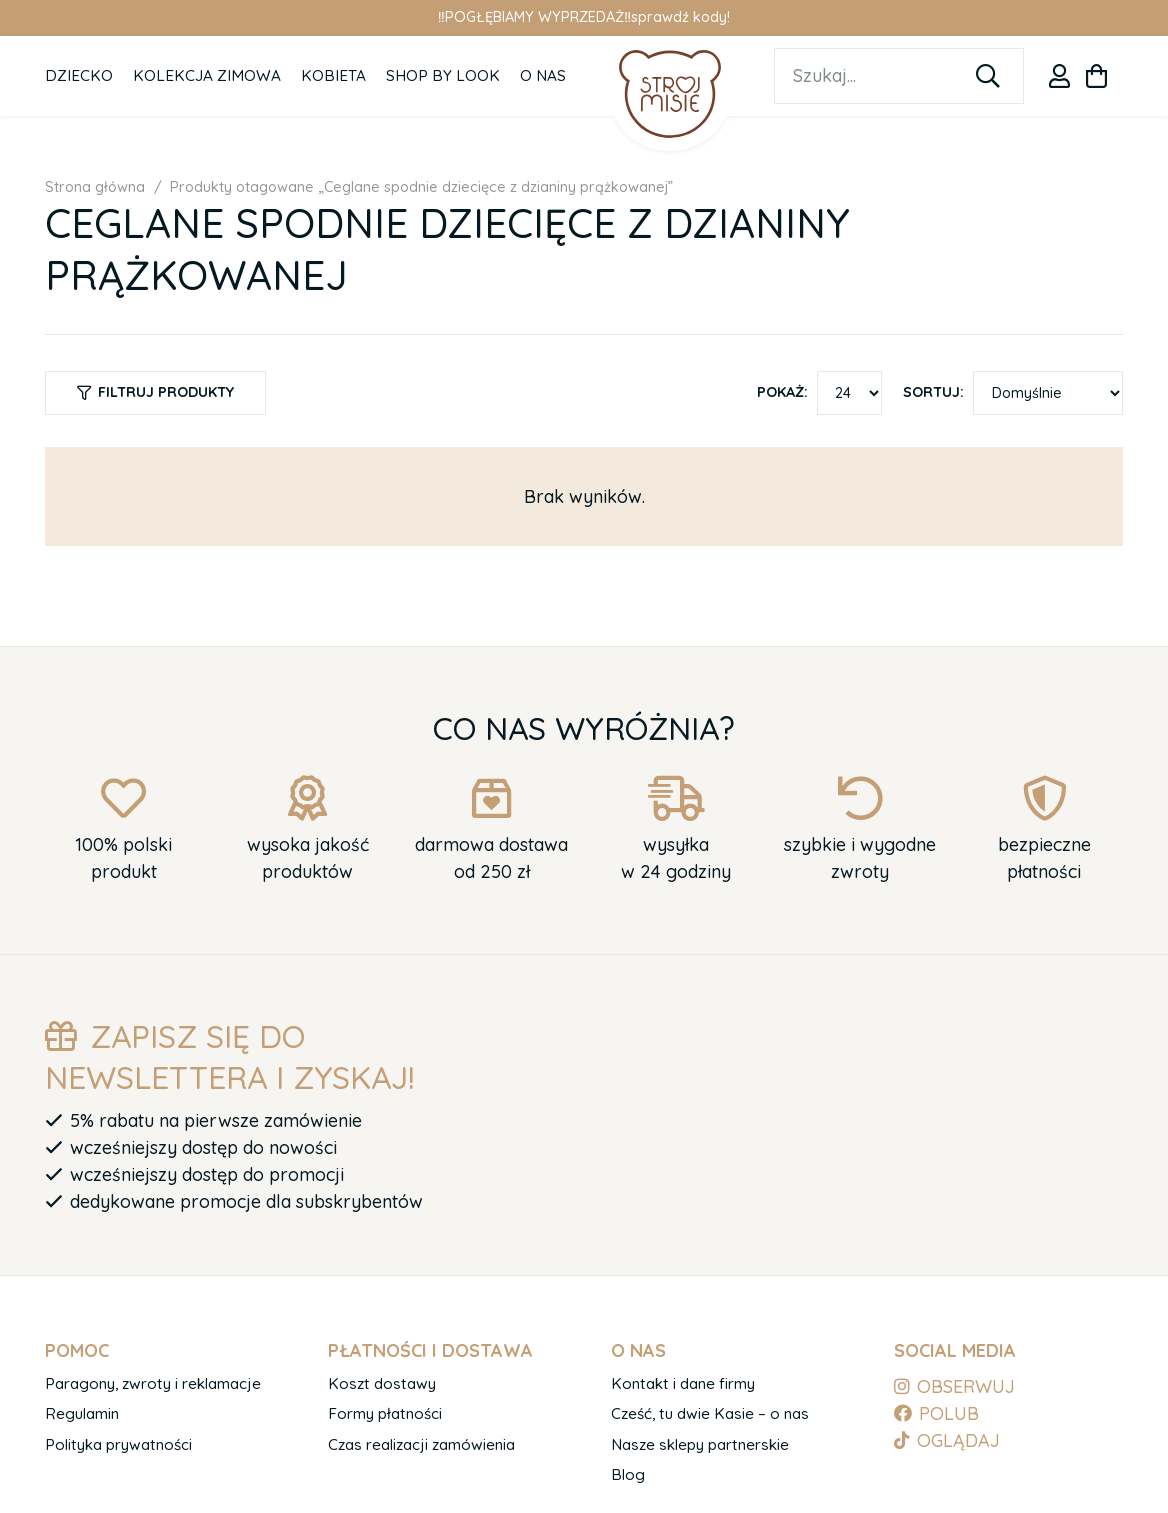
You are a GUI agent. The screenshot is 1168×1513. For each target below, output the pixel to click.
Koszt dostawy (382, 1383)
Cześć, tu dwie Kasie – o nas (710, 1413)
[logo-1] (670, 93)
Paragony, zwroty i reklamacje (153, 1383)
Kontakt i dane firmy (683, 1383)
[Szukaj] (988, 76)
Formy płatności (385, 1413)
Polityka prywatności (118, 1444)
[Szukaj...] (899, 76)
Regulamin (82, 1413)
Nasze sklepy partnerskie (700, 1444)
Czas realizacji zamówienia (421, 1444)
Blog (628, 1474)
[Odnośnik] (1059, 76)
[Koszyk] (1096, 76)
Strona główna (95, 187)
